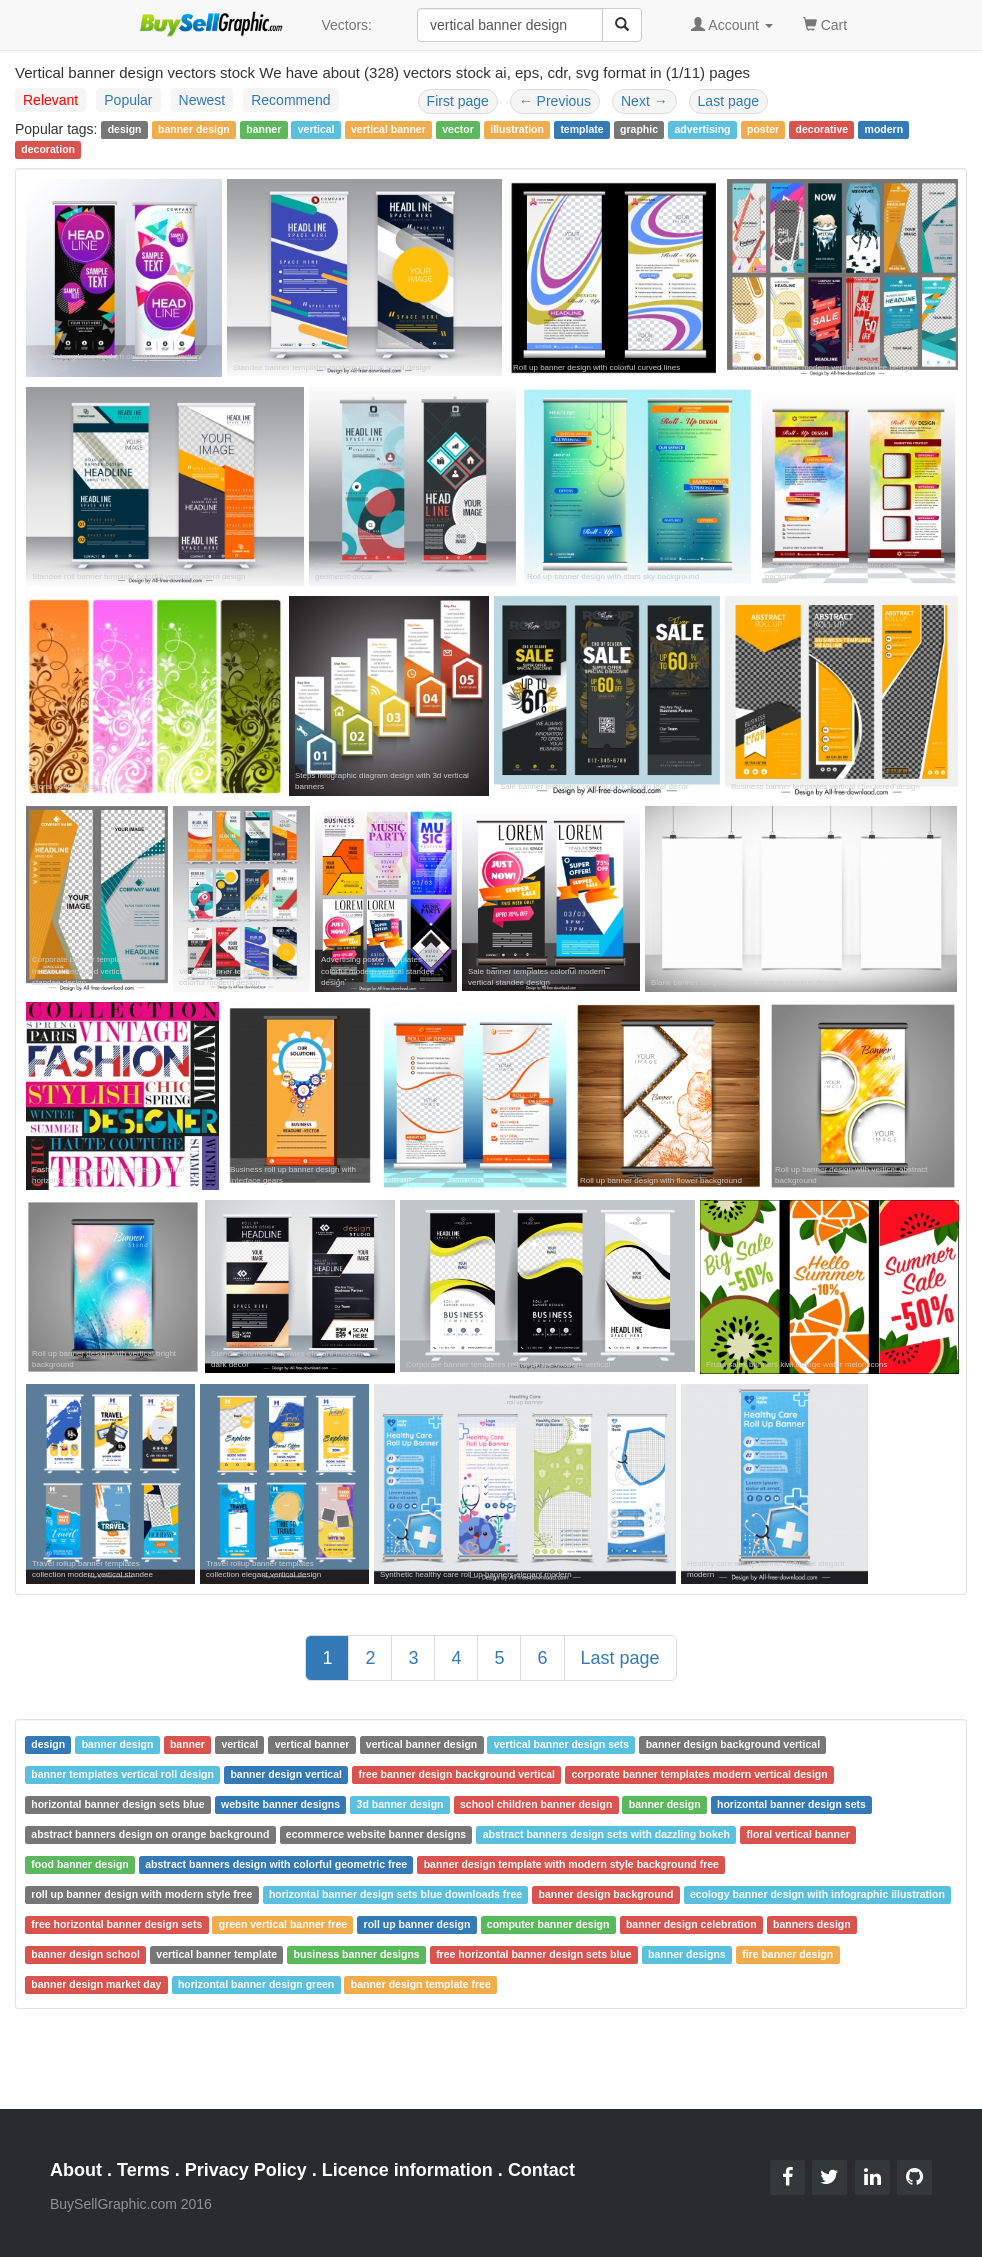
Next (644, 101)
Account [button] (732, 25)
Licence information (407, 2170)
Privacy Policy (246, 2170)
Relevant (50, 100)
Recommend (290, 100)
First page (458, 101)
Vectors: (346, 25)
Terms (143, 2170)
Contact (541, 2170)
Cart (825, 23)
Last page (729, 101)
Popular (128, 100)
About (76, 2170)
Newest (202, 100)
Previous (555, 101)
